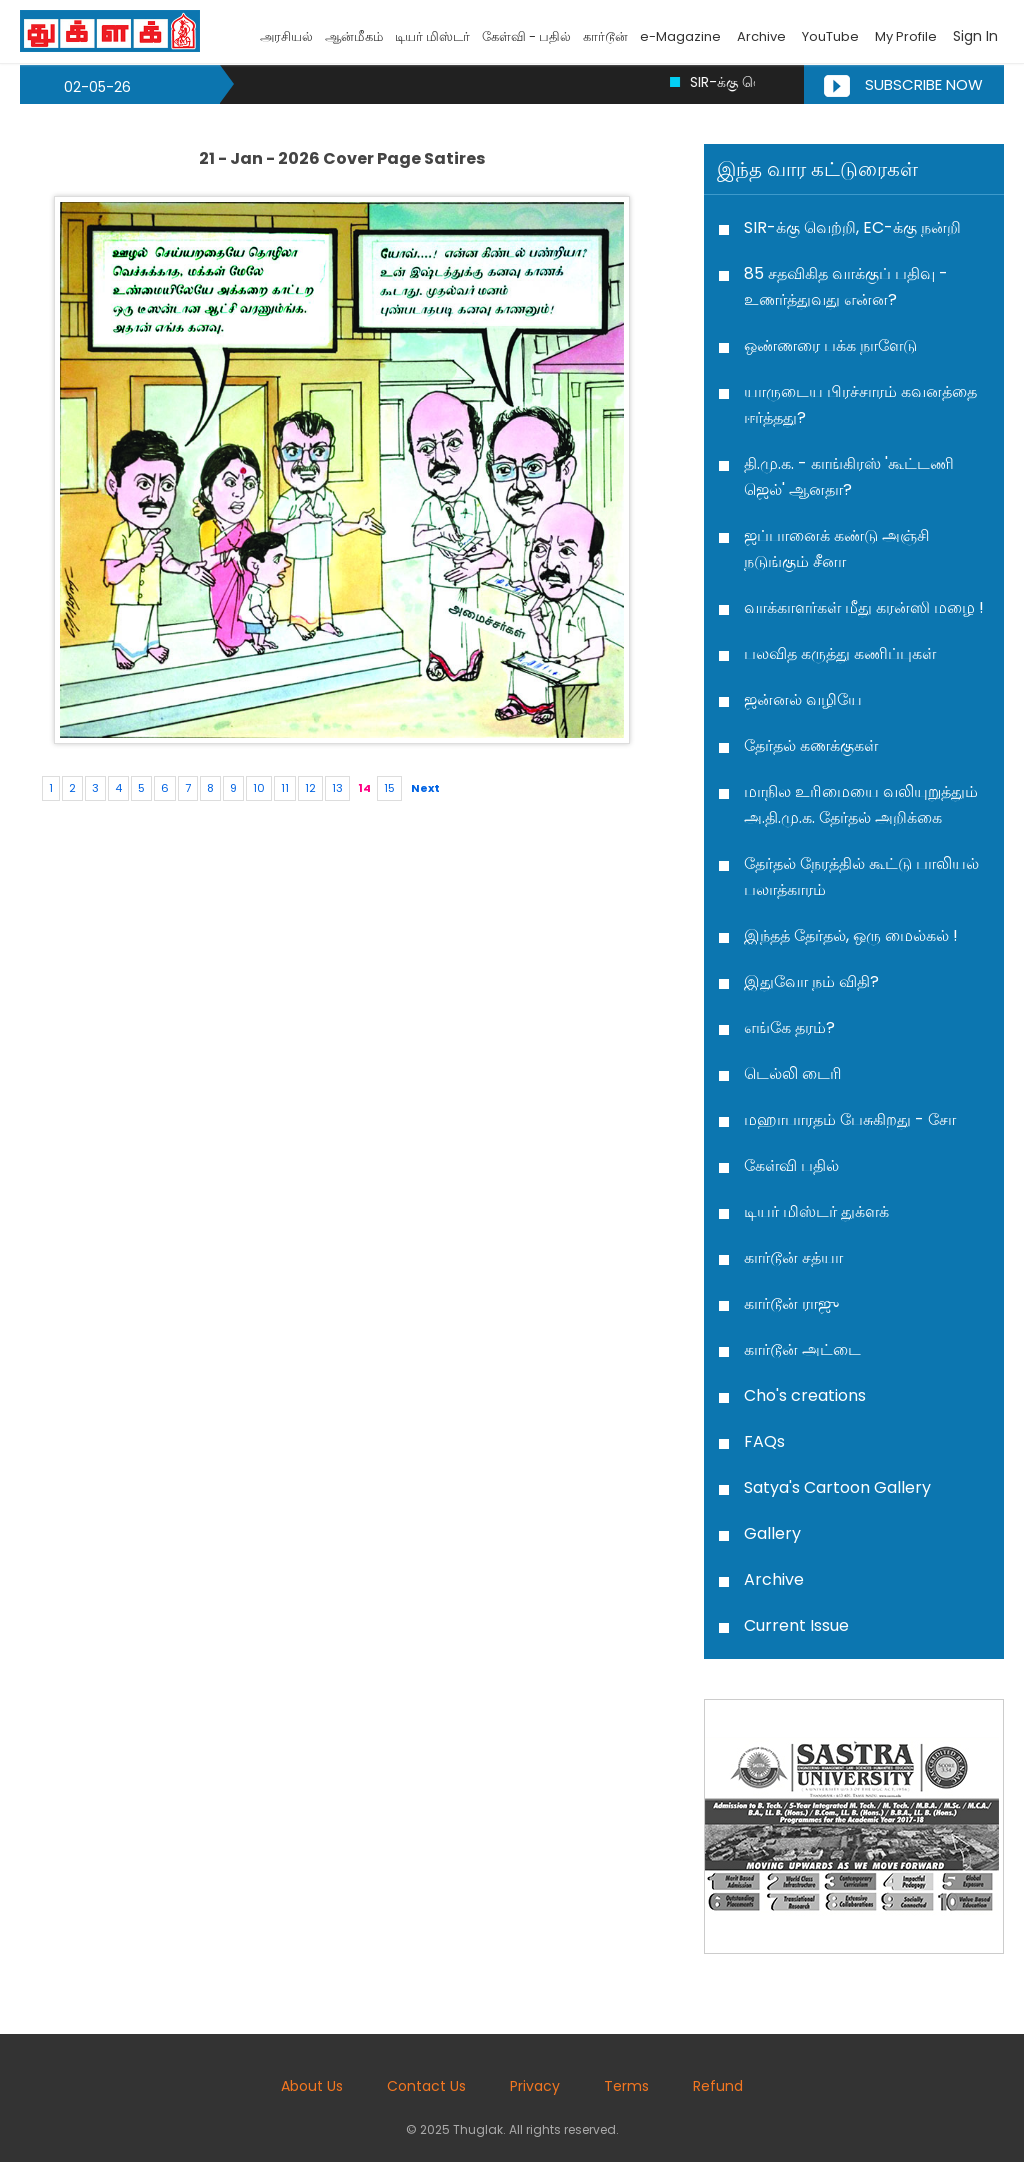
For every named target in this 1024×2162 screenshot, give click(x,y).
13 (337, 788)
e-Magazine (680, 36)
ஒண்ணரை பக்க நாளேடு (830, 345)
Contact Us (426, 2086)
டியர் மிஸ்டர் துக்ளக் (816, 1211)
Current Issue (796, 1625)
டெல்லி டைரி (793, 1073)
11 (285, 788)
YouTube (830, 36)
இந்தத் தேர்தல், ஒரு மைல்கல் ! (851, 935)
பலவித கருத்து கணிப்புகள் (840, 653)
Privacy (535, 2086)
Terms (626, 2086)
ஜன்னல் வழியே (803, 699)
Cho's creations (805, 1395)
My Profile (906, 36)
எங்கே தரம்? (789, 1027)
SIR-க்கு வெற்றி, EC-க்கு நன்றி (852, 227)
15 (389, 788)
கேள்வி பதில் (791, 1165)
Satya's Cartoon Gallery (837, 1487)
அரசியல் (286, 36)
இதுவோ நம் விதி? (811, 981)
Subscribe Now (903, 84)
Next (425, 788)
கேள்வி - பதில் (526, 36)
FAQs (764, 1441)
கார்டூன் (605, 36)
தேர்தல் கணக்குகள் (811, 745)
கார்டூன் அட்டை (802, 1349)
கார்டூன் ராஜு (791, 1303)
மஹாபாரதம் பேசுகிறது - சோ (850, 1119)
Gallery (772, 1533)
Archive (761, 36)
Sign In (975, 36)
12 (310, 788)
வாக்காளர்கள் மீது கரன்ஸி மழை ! (864, 607)
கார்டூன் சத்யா (793, 1257)
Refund (718, 2086)
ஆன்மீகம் (354, 36)
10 (259, 788)
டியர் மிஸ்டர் (432, 36)
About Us (312, 2086)
